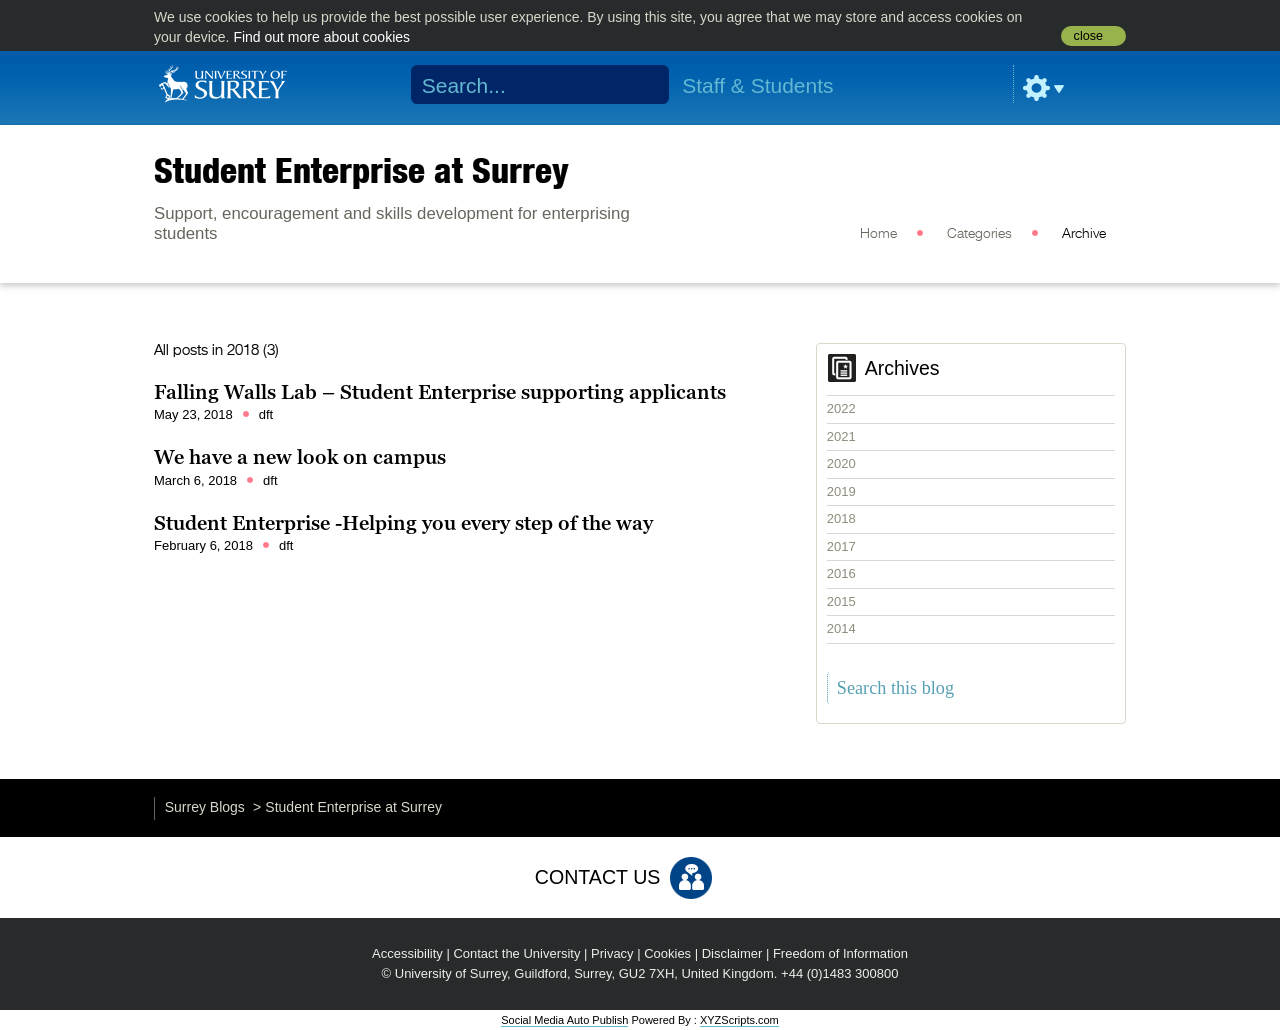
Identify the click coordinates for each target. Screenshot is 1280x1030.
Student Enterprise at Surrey (361, 170)
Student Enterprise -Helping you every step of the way (403, 523)
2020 (841, 463)
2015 (841, 601)
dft (266, 414)
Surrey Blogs (205, 807)
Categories (979, 234)
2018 (841, 518)
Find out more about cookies (321, 37)
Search (641, 85)
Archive (1084, 234)
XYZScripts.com (739, 1020)
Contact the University (516, 953)
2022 (841, 408)
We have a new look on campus (300, 457)
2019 (841, 491)
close (1088, 36)
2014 (841, 628)
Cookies (667, 953)
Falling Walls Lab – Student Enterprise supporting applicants (440, 392)
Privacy (612, 953)
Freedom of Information (840, 953)
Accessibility (407, 953)
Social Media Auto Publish (564, 1020)
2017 (841, 546)
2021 (841, 436)
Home (878, 234)
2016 (841, 573)
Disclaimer (732, 953)
